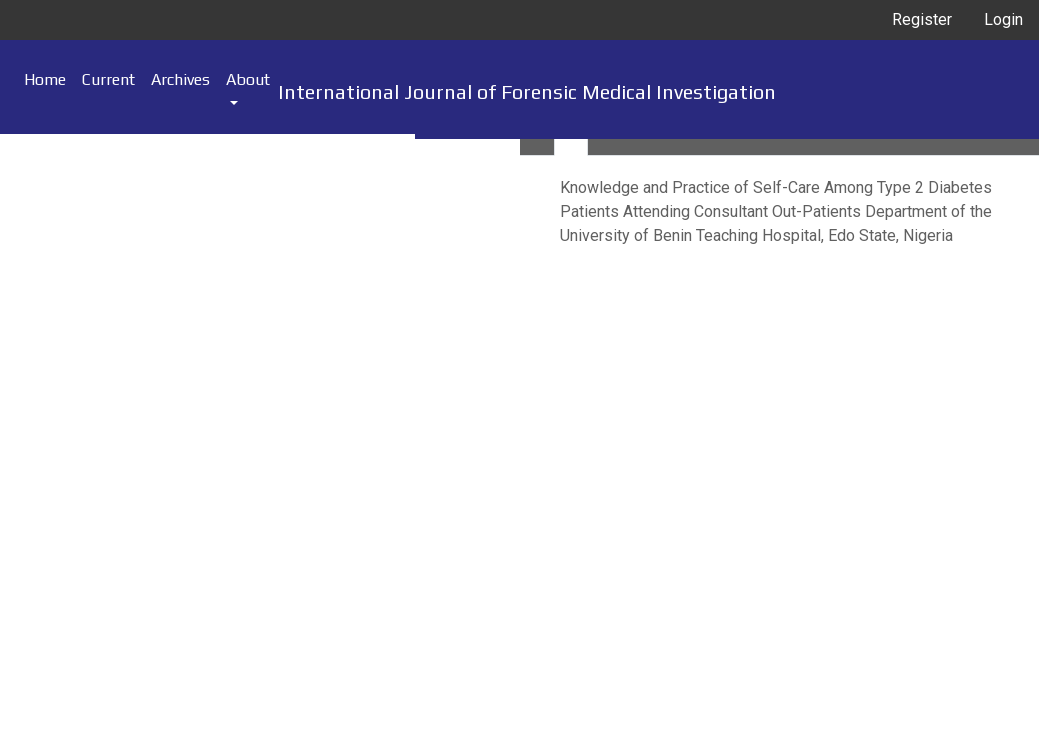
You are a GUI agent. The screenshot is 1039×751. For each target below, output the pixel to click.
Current (108, 79)
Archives (180, 79)
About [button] (248, 79)
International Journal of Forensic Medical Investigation (527, 91)
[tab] (537, 147)
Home (45, 79)
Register (922, 19)
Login (1003, 19)
